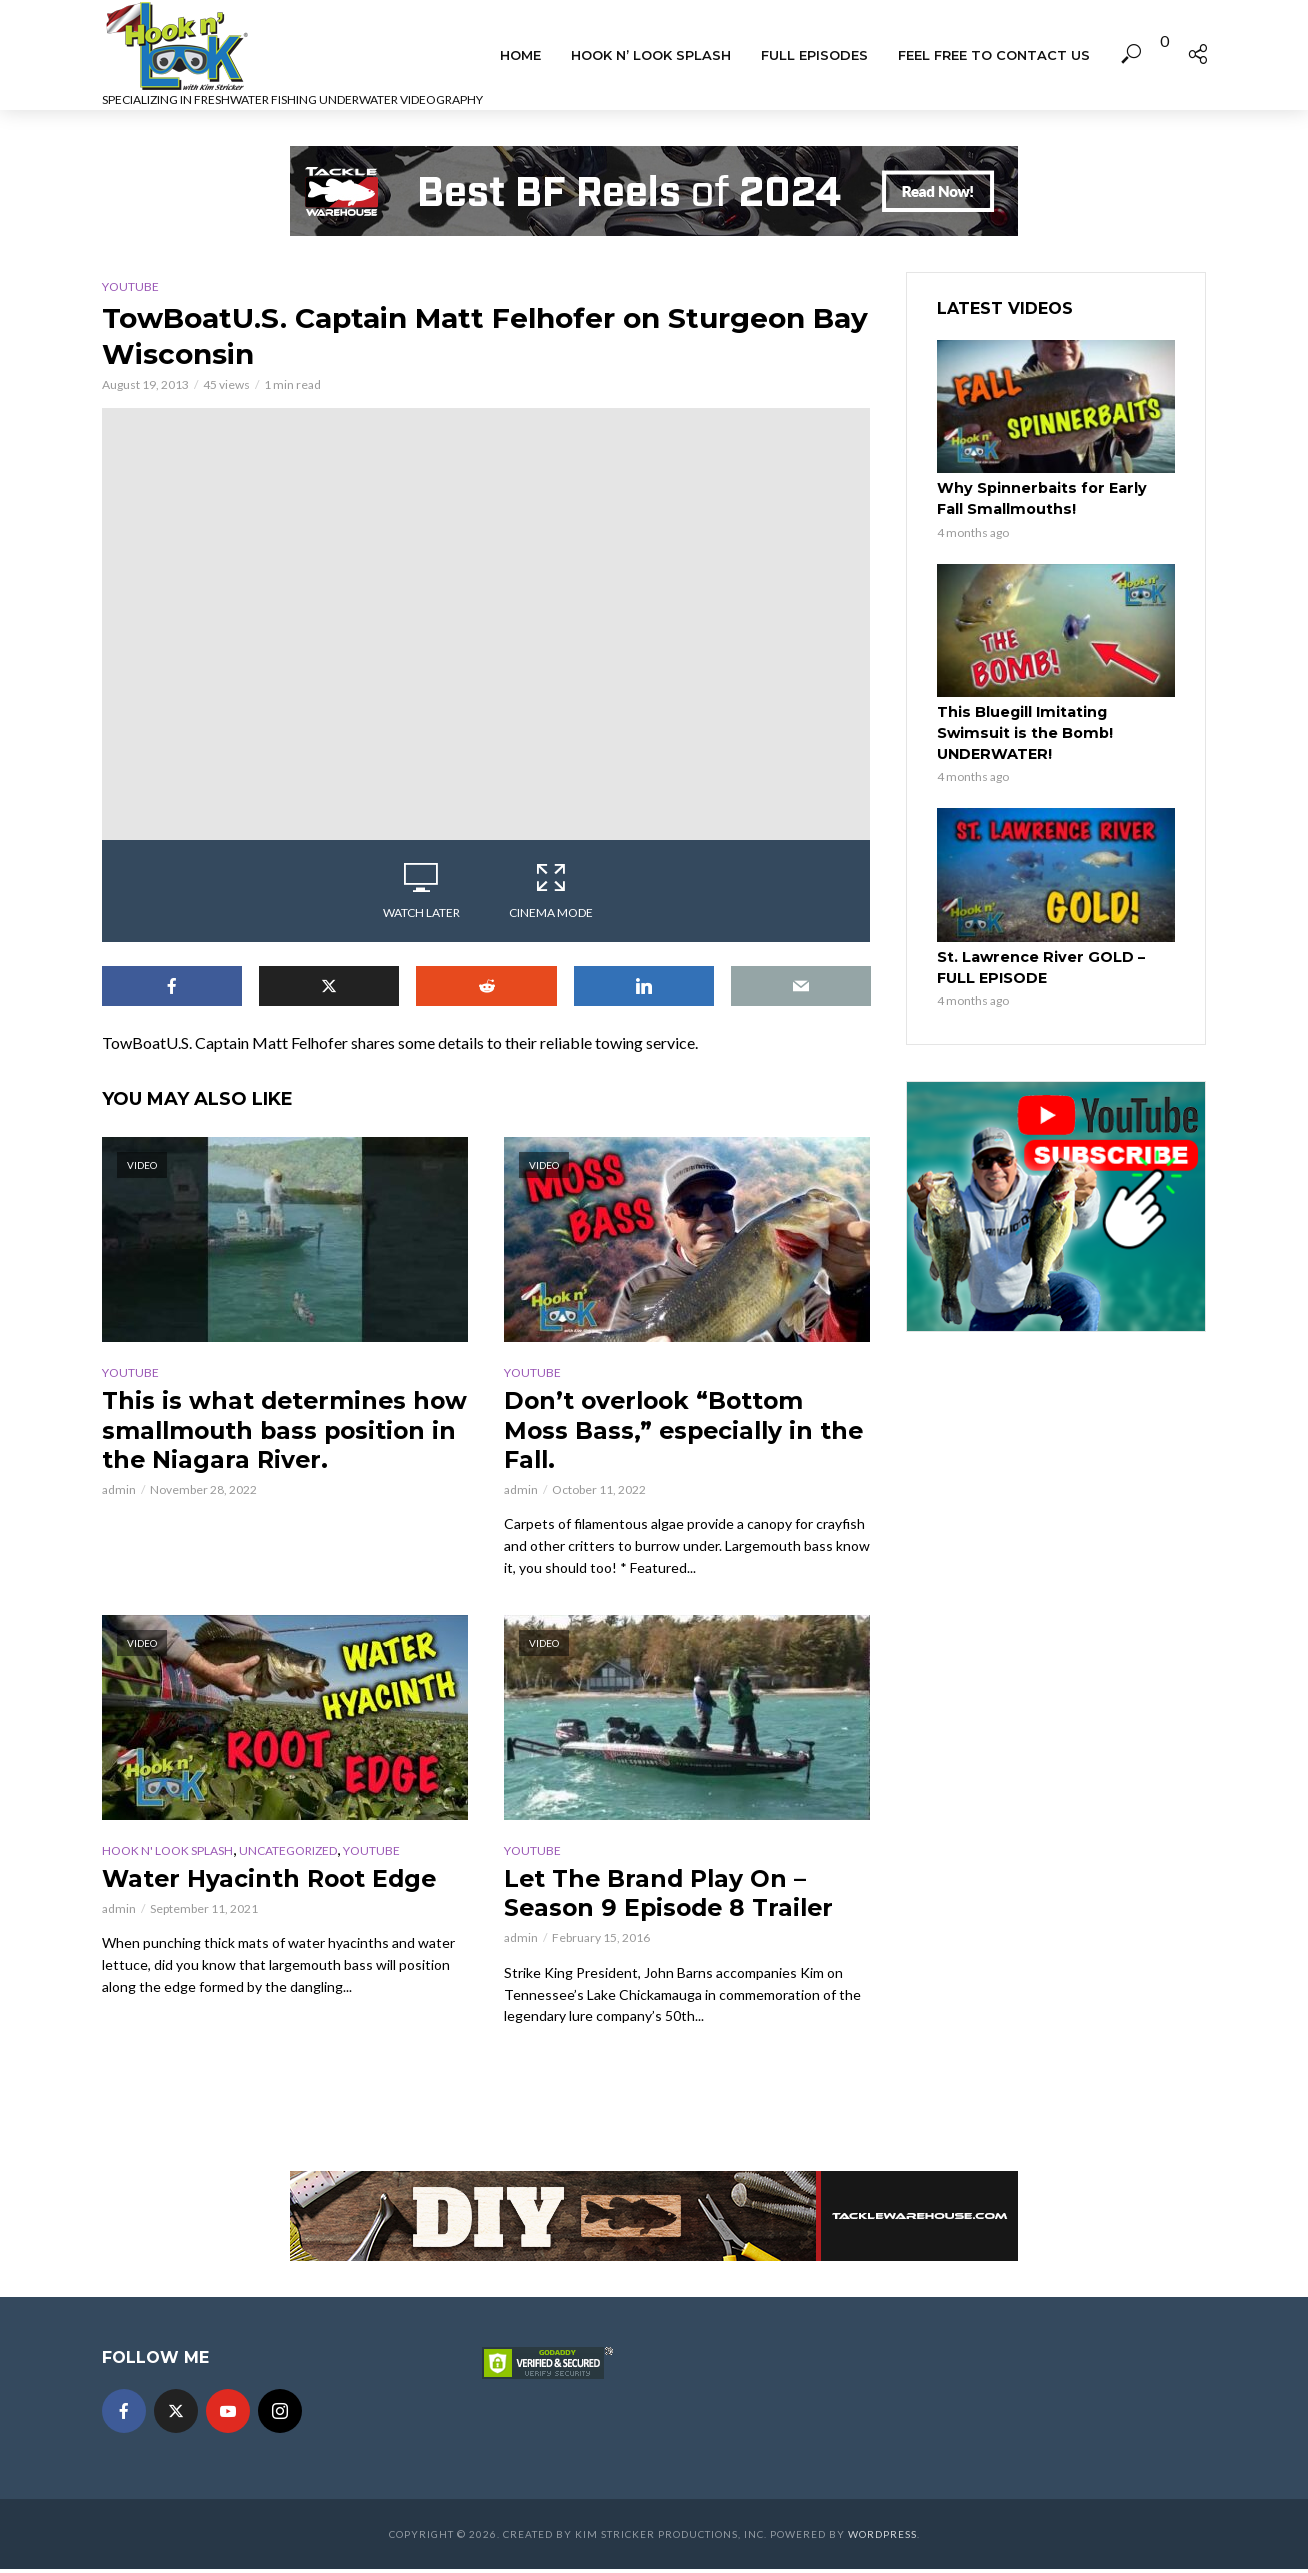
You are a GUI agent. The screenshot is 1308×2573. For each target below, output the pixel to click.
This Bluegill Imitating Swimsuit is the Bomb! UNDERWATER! (1022, 731)
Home (520, 55)
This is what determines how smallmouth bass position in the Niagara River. (256, 1445)
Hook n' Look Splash (167, 1852)
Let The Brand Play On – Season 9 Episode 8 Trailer (673, 1895)
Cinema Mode (551, 890)
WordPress (882, 2538)
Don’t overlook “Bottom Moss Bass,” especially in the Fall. (687, 1430)
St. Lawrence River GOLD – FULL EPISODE (1038, 964)
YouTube (130, 286)
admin (119, 1521)
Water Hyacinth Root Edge (272, 1880)
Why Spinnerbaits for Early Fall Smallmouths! (1053, 498)
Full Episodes (814, 55)
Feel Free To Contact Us (994, 55)
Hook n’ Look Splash (651, 55)
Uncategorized (288, 1852)
